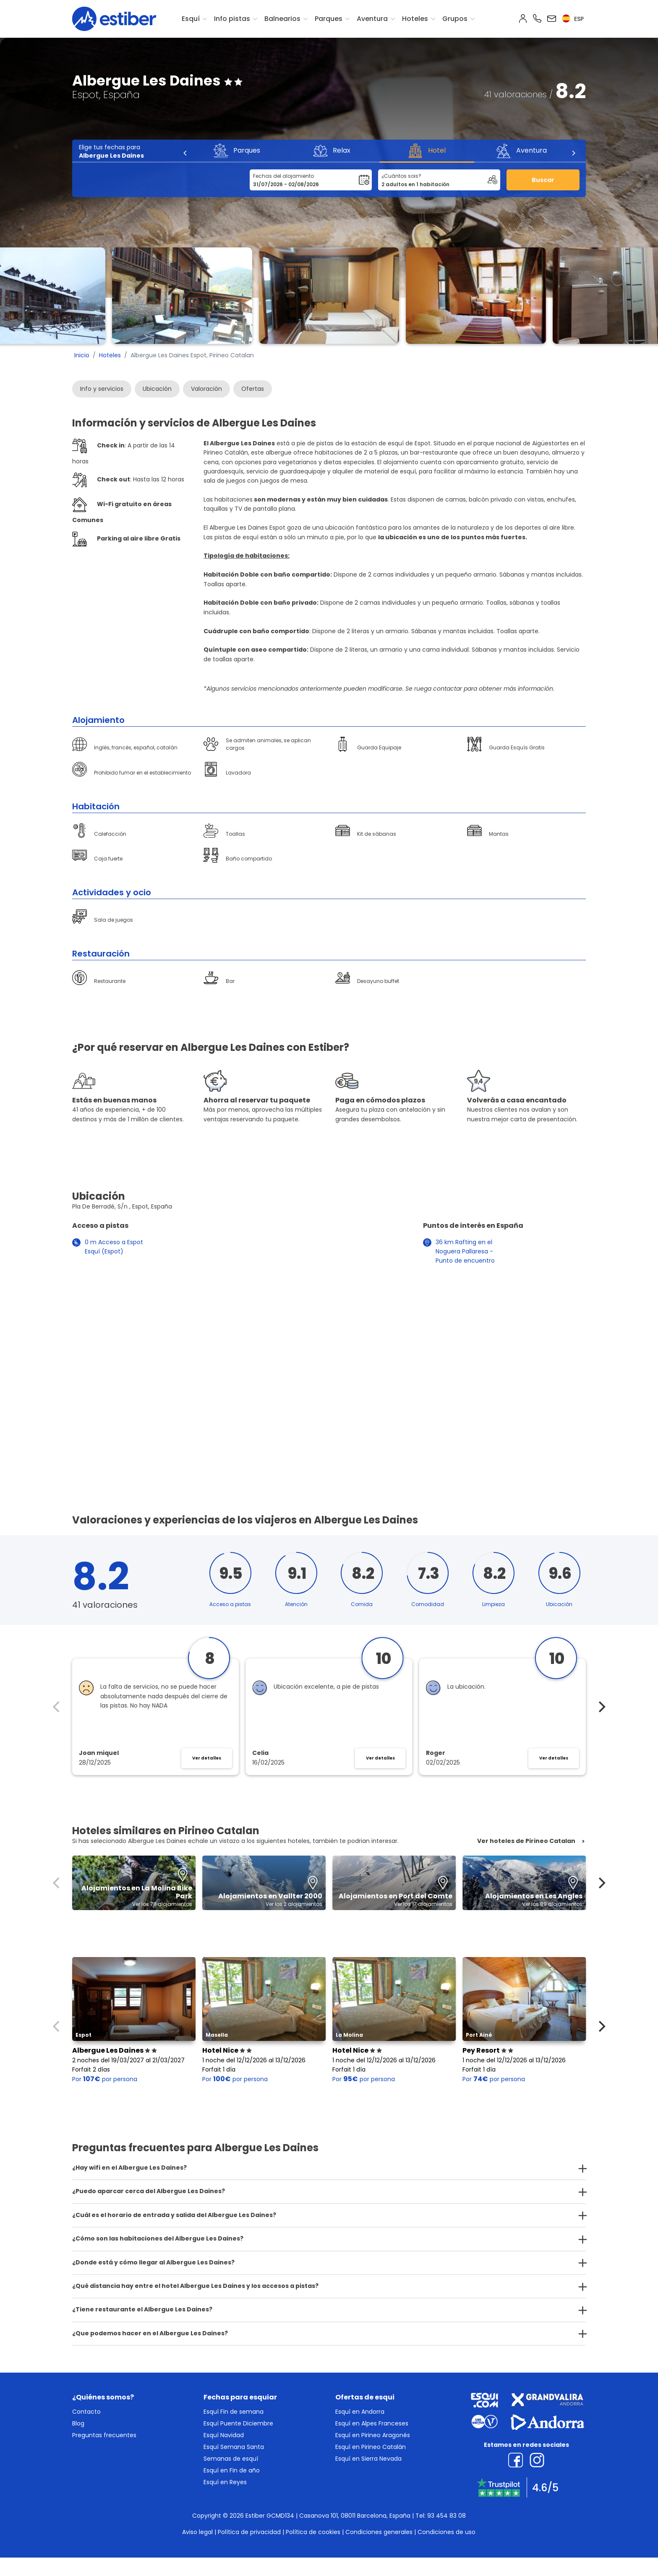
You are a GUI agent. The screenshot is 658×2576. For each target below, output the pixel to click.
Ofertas (252, 389)
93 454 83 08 (446, 2515)
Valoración (206, 389)
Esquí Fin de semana (234, 2411)
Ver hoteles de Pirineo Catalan (526, 1841)
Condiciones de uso (446, 2532)
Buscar (543, 180)
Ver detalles (206, 1758)
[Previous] (185, 153)
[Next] (573, 153)
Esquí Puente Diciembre (238, 2423)
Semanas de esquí (231, 2458)
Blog (78, 2423)
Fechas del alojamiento (283, 175)
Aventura (372, 18)
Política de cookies (313, 2532)
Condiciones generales (379, 2532)
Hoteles (415, 18)
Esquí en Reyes (225, 2482)
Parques (328, 18)
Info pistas (232, 18)
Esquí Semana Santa (234, 2447)
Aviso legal (197, 2532)
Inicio (81, 355)
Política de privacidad (249, 2532)
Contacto (86, 2411)
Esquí (191, 18)
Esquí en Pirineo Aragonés (372, 2435)
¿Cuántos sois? (401, 175)
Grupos (454, 18)
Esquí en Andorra (359, 2411)
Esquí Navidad (224, 2435)
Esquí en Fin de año (232, 2470)
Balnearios (282, 18)
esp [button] (573, 19)
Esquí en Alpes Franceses (371, 2423)
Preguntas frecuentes (104, 2435)
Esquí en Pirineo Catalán (370, 2447)
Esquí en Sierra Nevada (368, 2458)
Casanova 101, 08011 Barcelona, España (354, 2515)
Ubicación (157, 389)
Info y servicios (101, 389)
